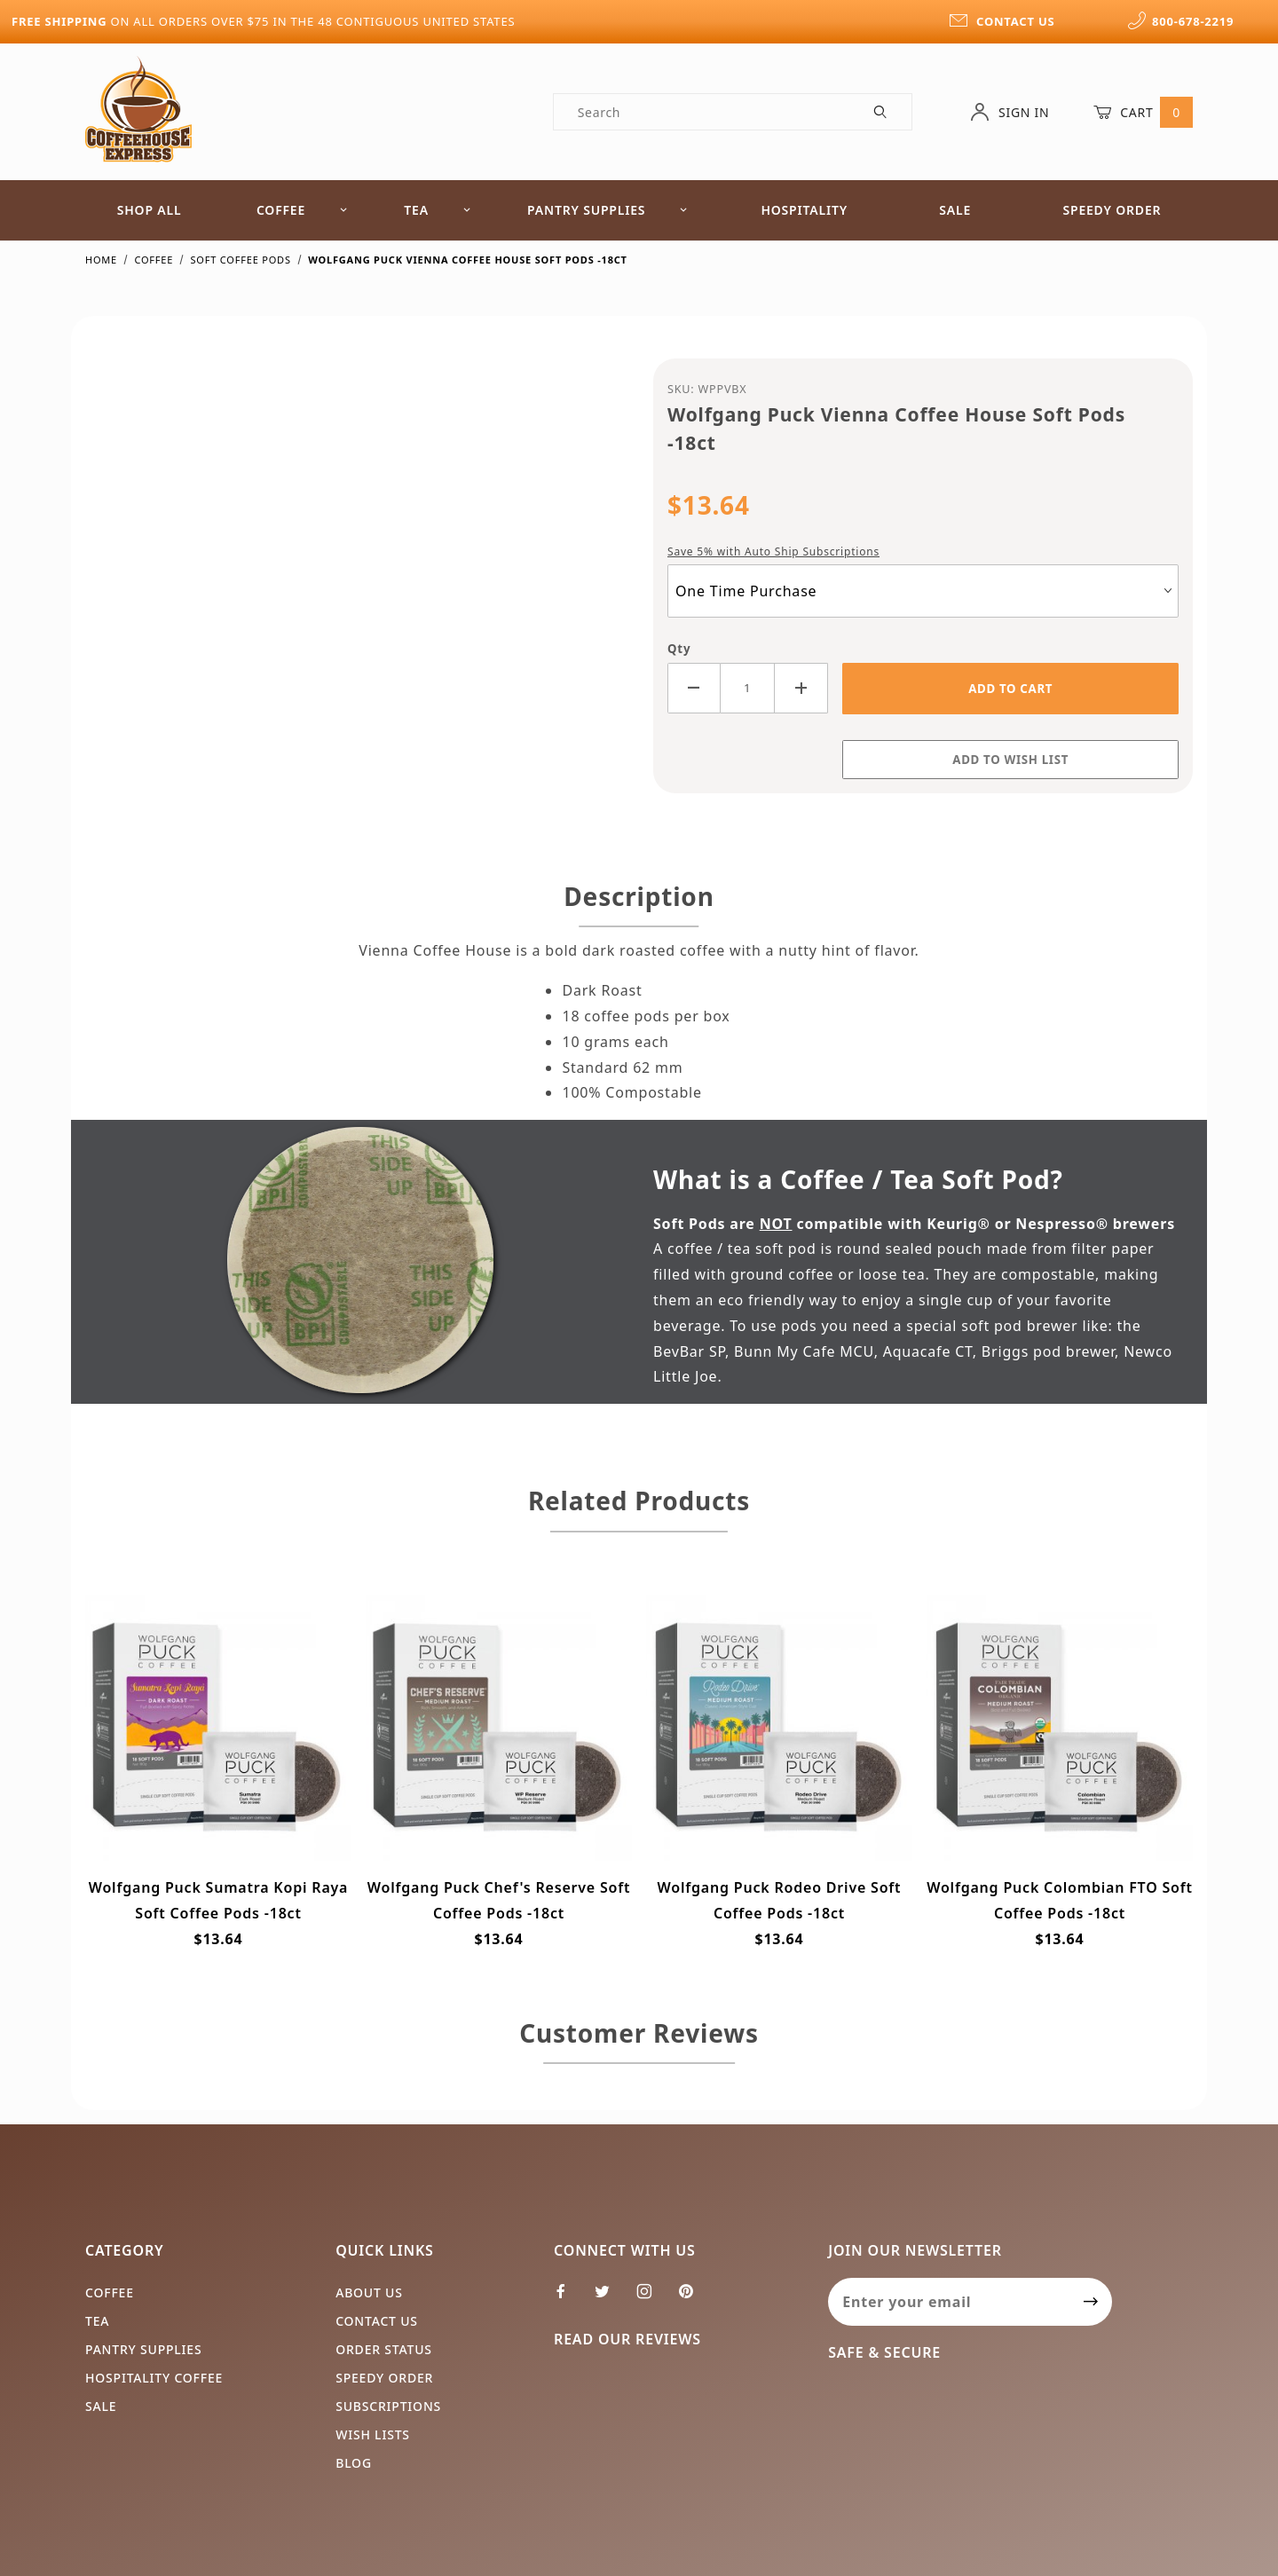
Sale (955, 209)
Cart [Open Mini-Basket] (1143, 112)
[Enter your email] (949, 2302)
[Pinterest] (693, 2298)
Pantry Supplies (607, 209)
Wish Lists (372, 2434)
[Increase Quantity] (801, 688)
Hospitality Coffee (154, 2377)
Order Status (383, 2349)
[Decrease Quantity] (694, 688)
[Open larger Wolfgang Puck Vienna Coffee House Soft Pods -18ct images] (355, 571)
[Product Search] (702, 112)
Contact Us (376, 2320)
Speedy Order (1111, 209)
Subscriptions (388, 2406)
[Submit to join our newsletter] (1091, 2302)
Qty (678, 649)
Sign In (1009, 112)
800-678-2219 (1180, 21)
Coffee (302, 209)
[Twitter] (610, 2298)
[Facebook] (568, 2298)
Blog (353, 2462)
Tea (437, 209)
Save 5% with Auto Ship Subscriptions (773, 551)
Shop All (149, 209)
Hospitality (804, 209)
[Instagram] (651, 2298)
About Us (369, 2292)
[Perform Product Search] (880, 112)
